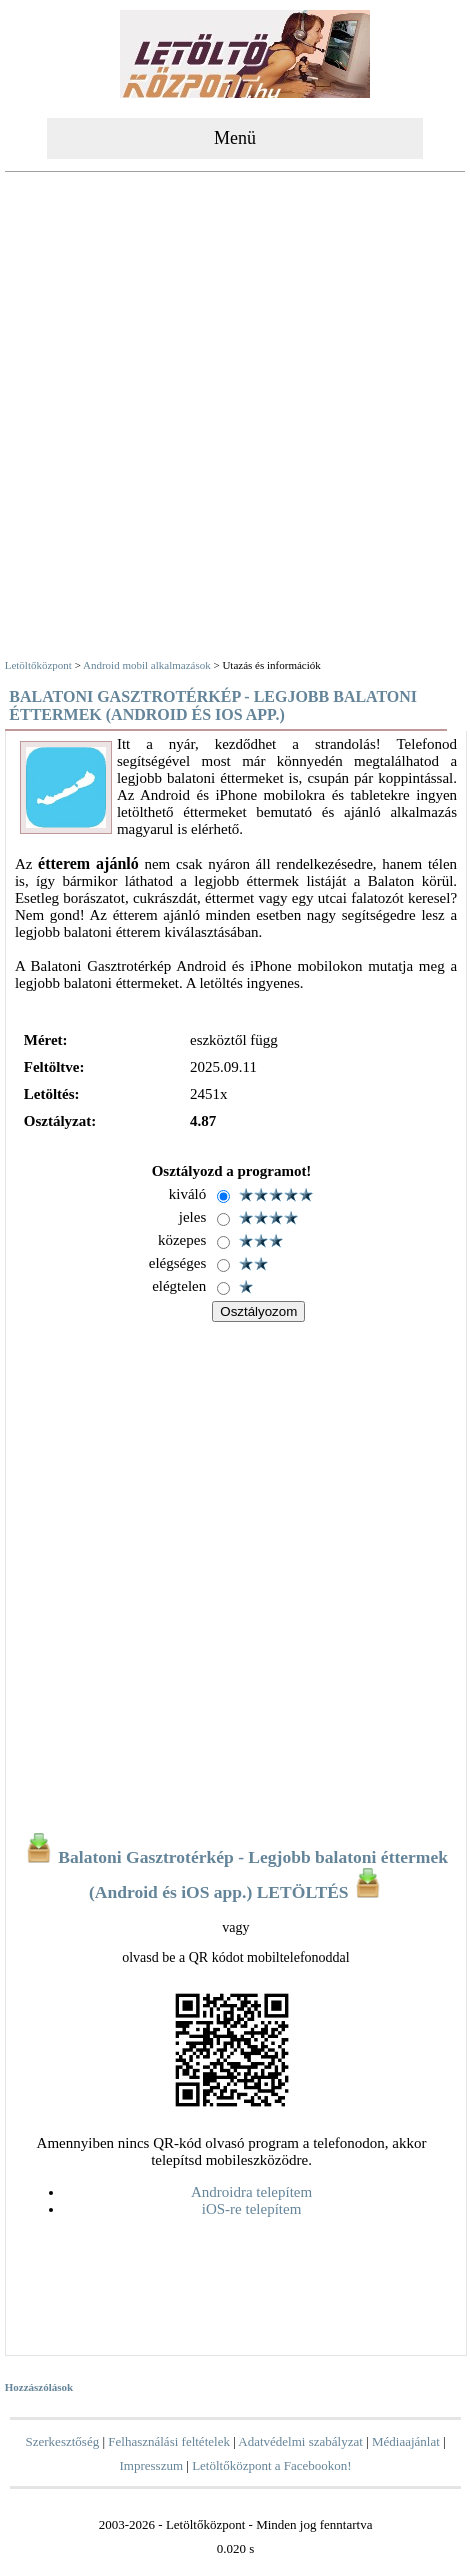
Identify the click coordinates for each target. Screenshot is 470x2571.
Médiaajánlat (406, 2441)
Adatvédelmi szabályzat (300, 2441)
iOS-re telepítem (252, 2209)
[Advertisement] (232, 418)
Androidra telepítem (251, 2192)
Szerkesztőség (63, 2441)
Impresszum (151, 2465)
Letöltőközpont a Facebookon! (272, 2465)
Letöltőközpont (38, 665)
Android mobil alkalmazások (147, 665)
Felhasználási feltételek (169, 2441)
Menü (235, 138)
